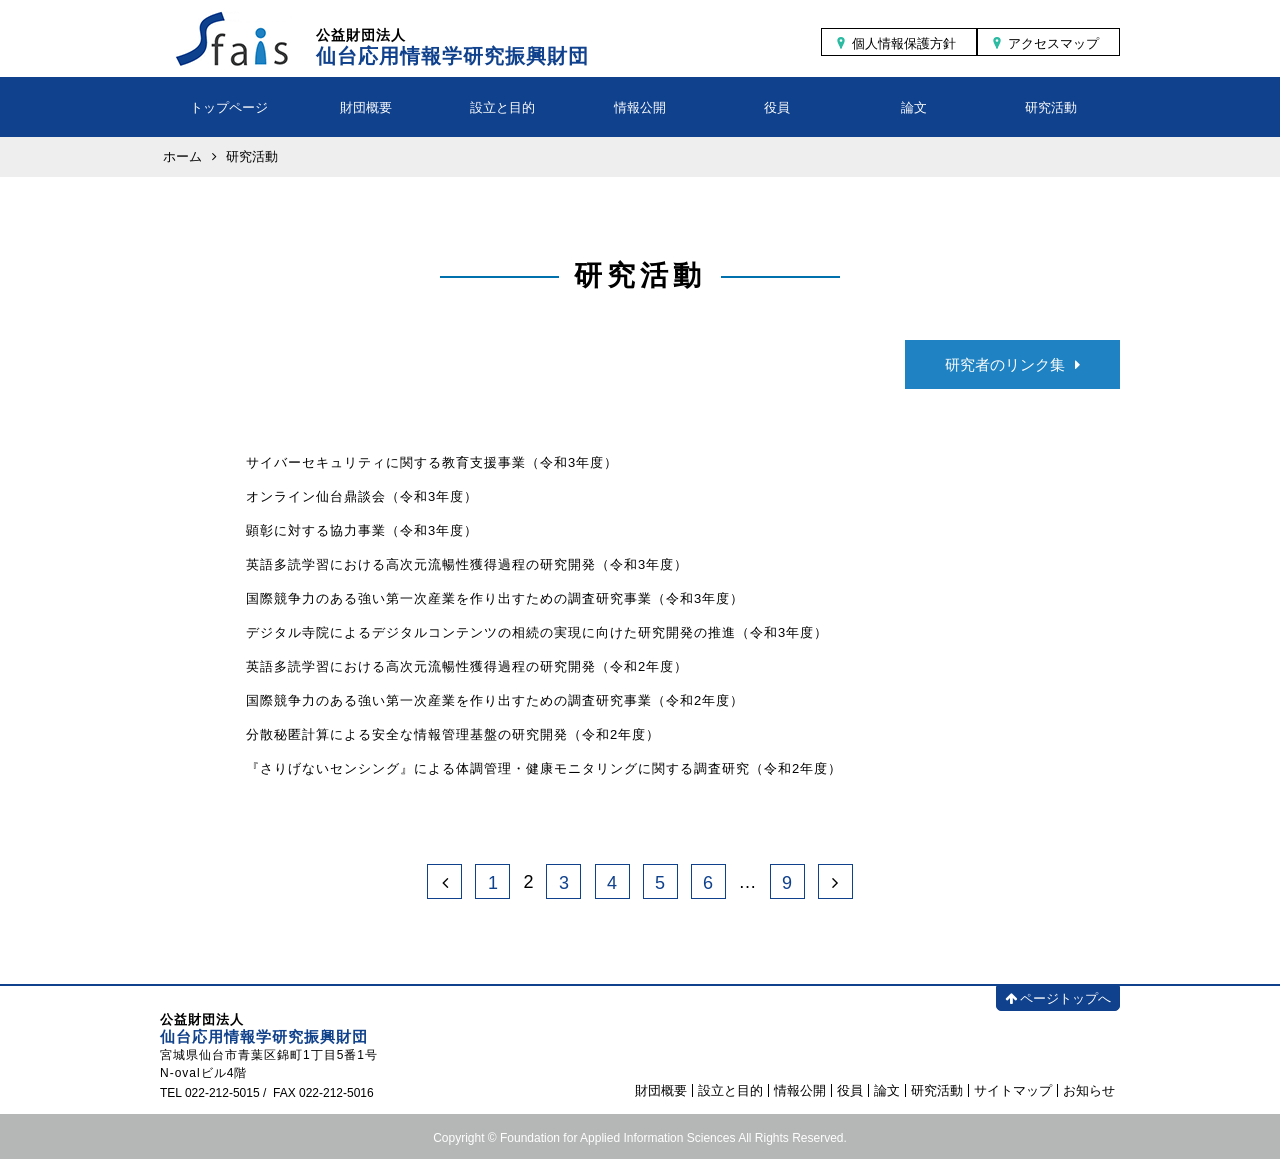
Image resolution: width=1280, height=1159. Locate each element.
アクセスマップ (1053, 43)
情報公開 (640, 107)
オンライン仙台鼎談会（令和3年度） (362, 496)
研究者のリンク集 (1012, 364)
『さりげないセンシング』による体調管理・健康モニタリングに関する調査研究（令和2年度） (544, 768)
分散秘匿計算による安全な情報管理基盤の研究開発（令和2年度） (453, 734)
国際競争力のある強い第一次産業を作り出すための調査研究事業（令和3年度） (495, 598)
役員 (777, 107)
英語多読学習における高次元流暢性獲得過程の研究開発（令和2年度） (467, 666)
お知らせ (1089, 1090)
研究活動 (1051, 107)
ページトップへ (1058, 998)
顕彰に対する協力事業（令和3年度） (362, 530)
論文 (914, 107)
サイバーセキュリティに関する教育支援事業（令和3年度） (432, 462)
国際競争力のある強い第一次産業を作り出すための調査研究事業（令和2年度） (495, 700)
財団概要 (366, 107)
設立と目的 (502, 107)
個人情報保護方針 (904, 43)
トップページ (229, 107)
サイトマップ (1013, 1090)
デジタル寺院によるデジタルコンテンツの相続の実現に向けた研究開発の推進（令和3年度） (537, 632)
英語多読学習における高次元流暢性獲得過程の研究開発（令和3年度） (467, 564)
